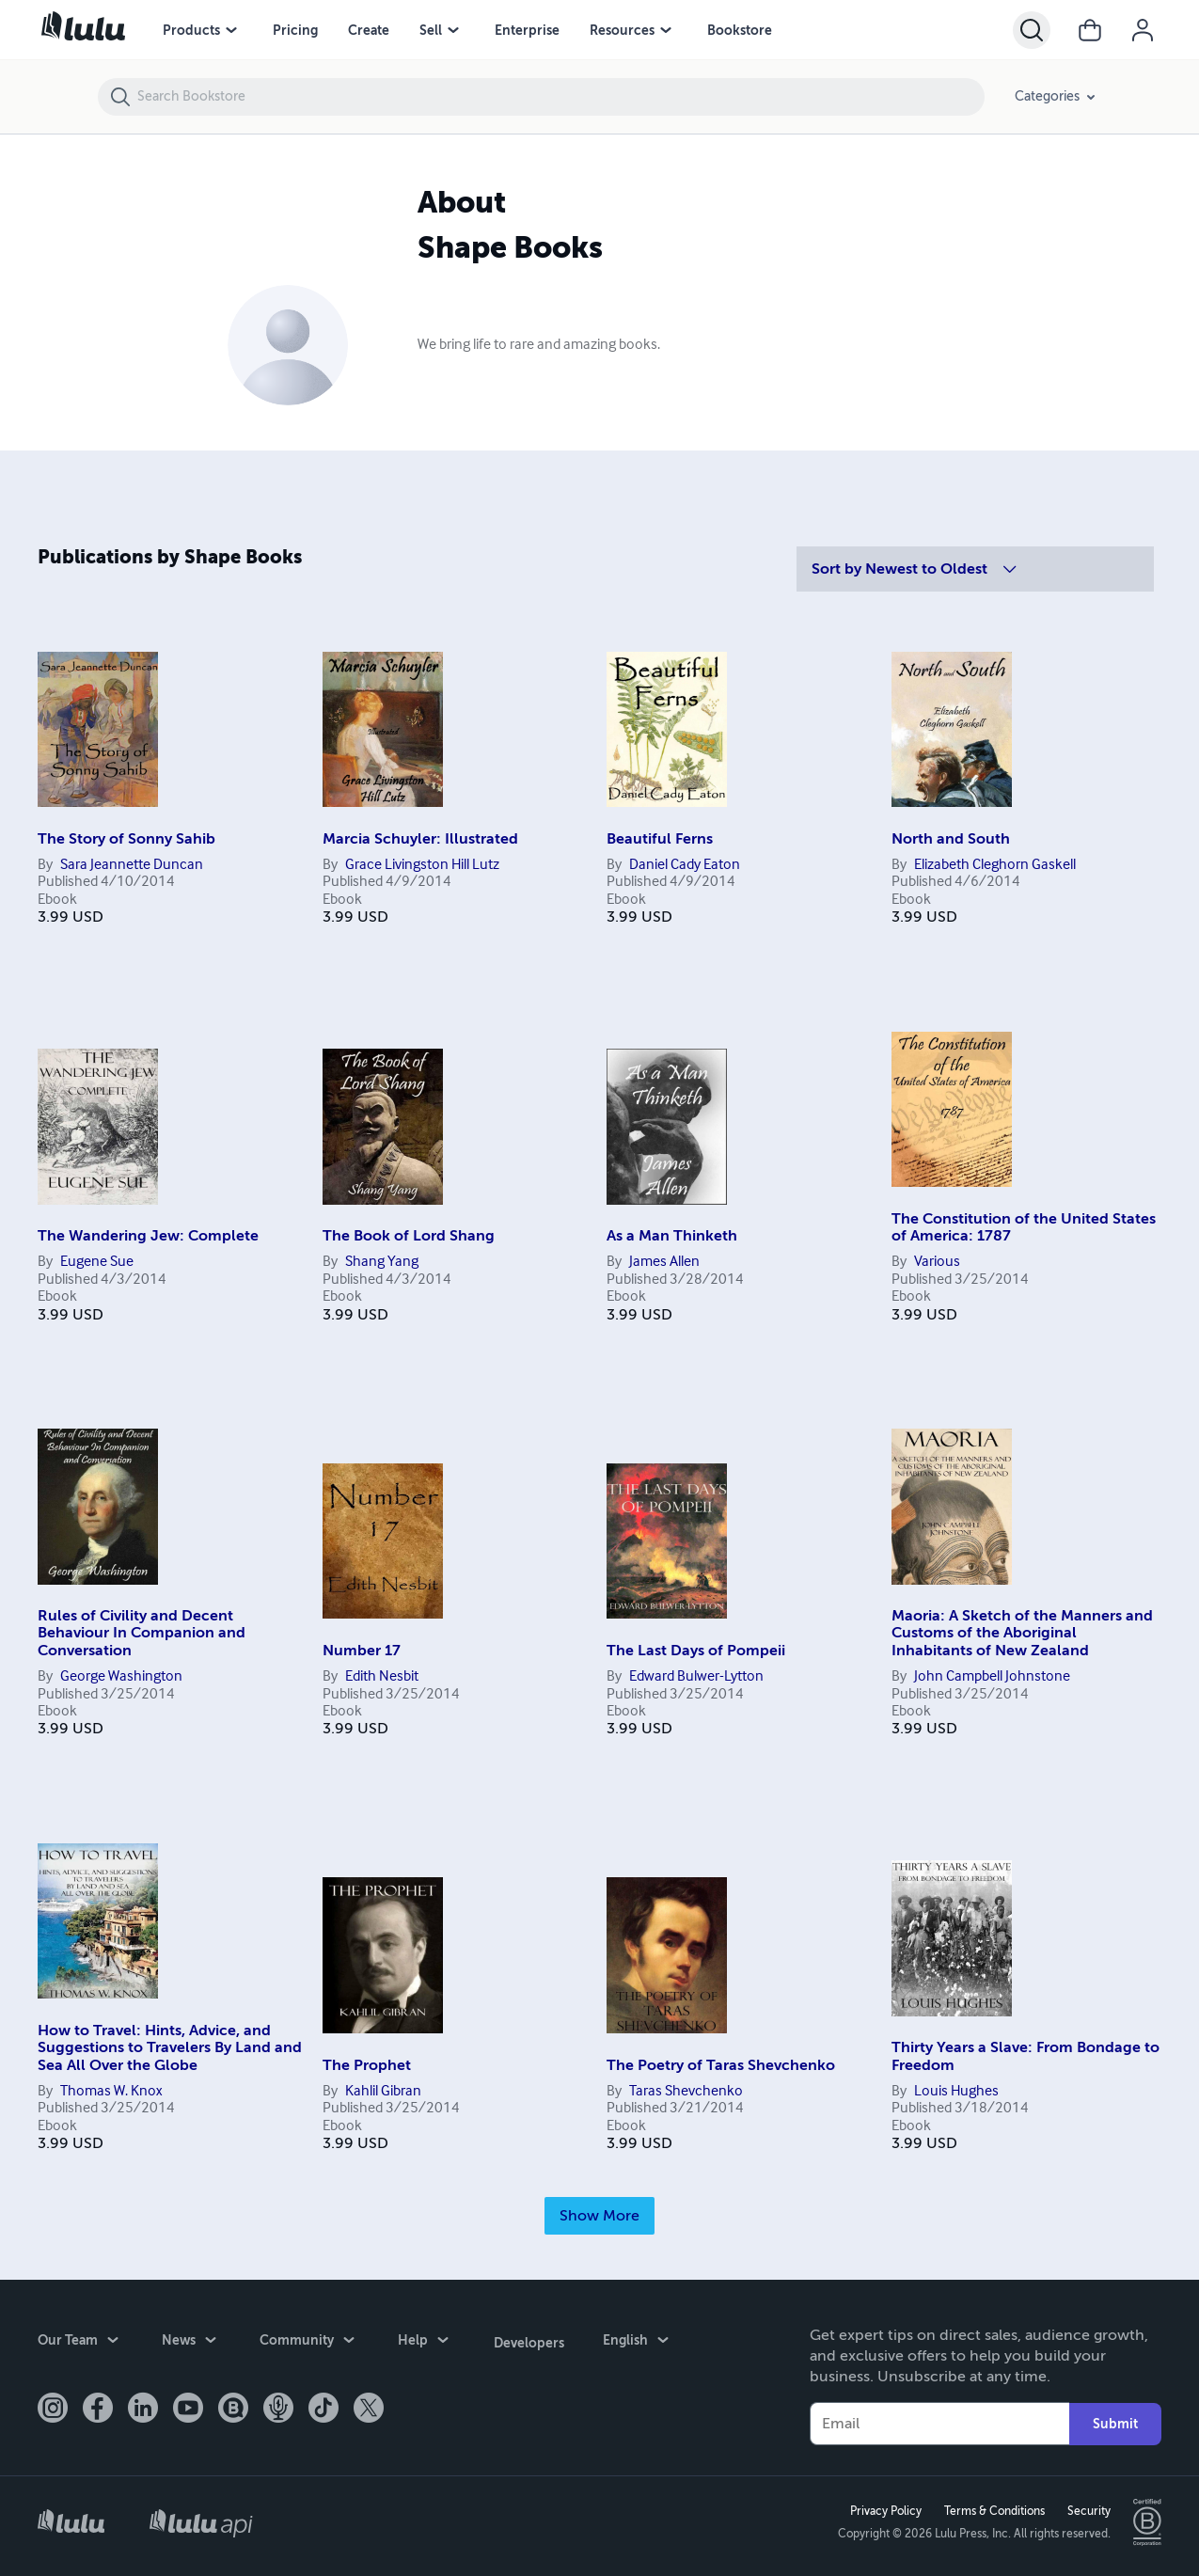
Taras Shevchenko (686, 2091)
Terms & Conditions (992, 2511)
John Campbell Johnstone (992, 1676)
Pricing (295, 30)
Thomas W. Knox (111, 2091)
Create (368, 30)
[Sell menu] (453, 30)
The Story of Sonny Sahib (126, 838)
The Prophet (367, 2065)
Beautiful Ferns (660, 838)
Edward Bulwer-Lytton (696, 1676)
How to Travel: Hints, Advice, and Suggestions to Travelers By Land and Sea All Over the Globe (170, 2048)
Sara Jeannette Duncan (131, 865)
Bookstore (739, 30)
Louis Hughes (956, 2091)
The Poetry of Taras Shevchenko (721, 2065)
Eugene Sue (97, 1262)
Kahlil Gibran (383, 2091)
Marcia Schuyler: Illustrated (420, 838)
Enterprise (527, 30)
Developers (527, 2340)
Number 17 (362, 1650)
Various (937, 1262)
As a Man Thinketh (672, 1235)
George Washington (121, 1676)
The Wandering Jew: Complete (148, 1235)
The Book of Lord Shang (409, 1235)
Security (1087, 2511)
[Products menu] (231, 30)
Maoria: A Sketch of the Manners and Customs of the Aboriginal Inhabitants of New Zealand (1022, 1633)
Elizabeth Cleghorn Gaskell (995, 865)
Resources (622, 30)
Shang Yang (381, 1262)
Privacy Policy (884, 2511)
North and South (950, 838)
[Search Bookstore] (560, 97)
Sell (430, 30)
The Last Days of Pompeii (696, 1650)
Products (191, 30)
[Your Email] (939, 2423)
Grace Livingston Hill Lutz (422, 865)
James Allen (664, 1262)
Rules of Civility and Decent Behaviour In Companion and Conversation (141, 1633)
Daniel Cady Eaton (684, 865)
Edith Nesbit (381, 1676)
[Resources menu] (666, 30)
